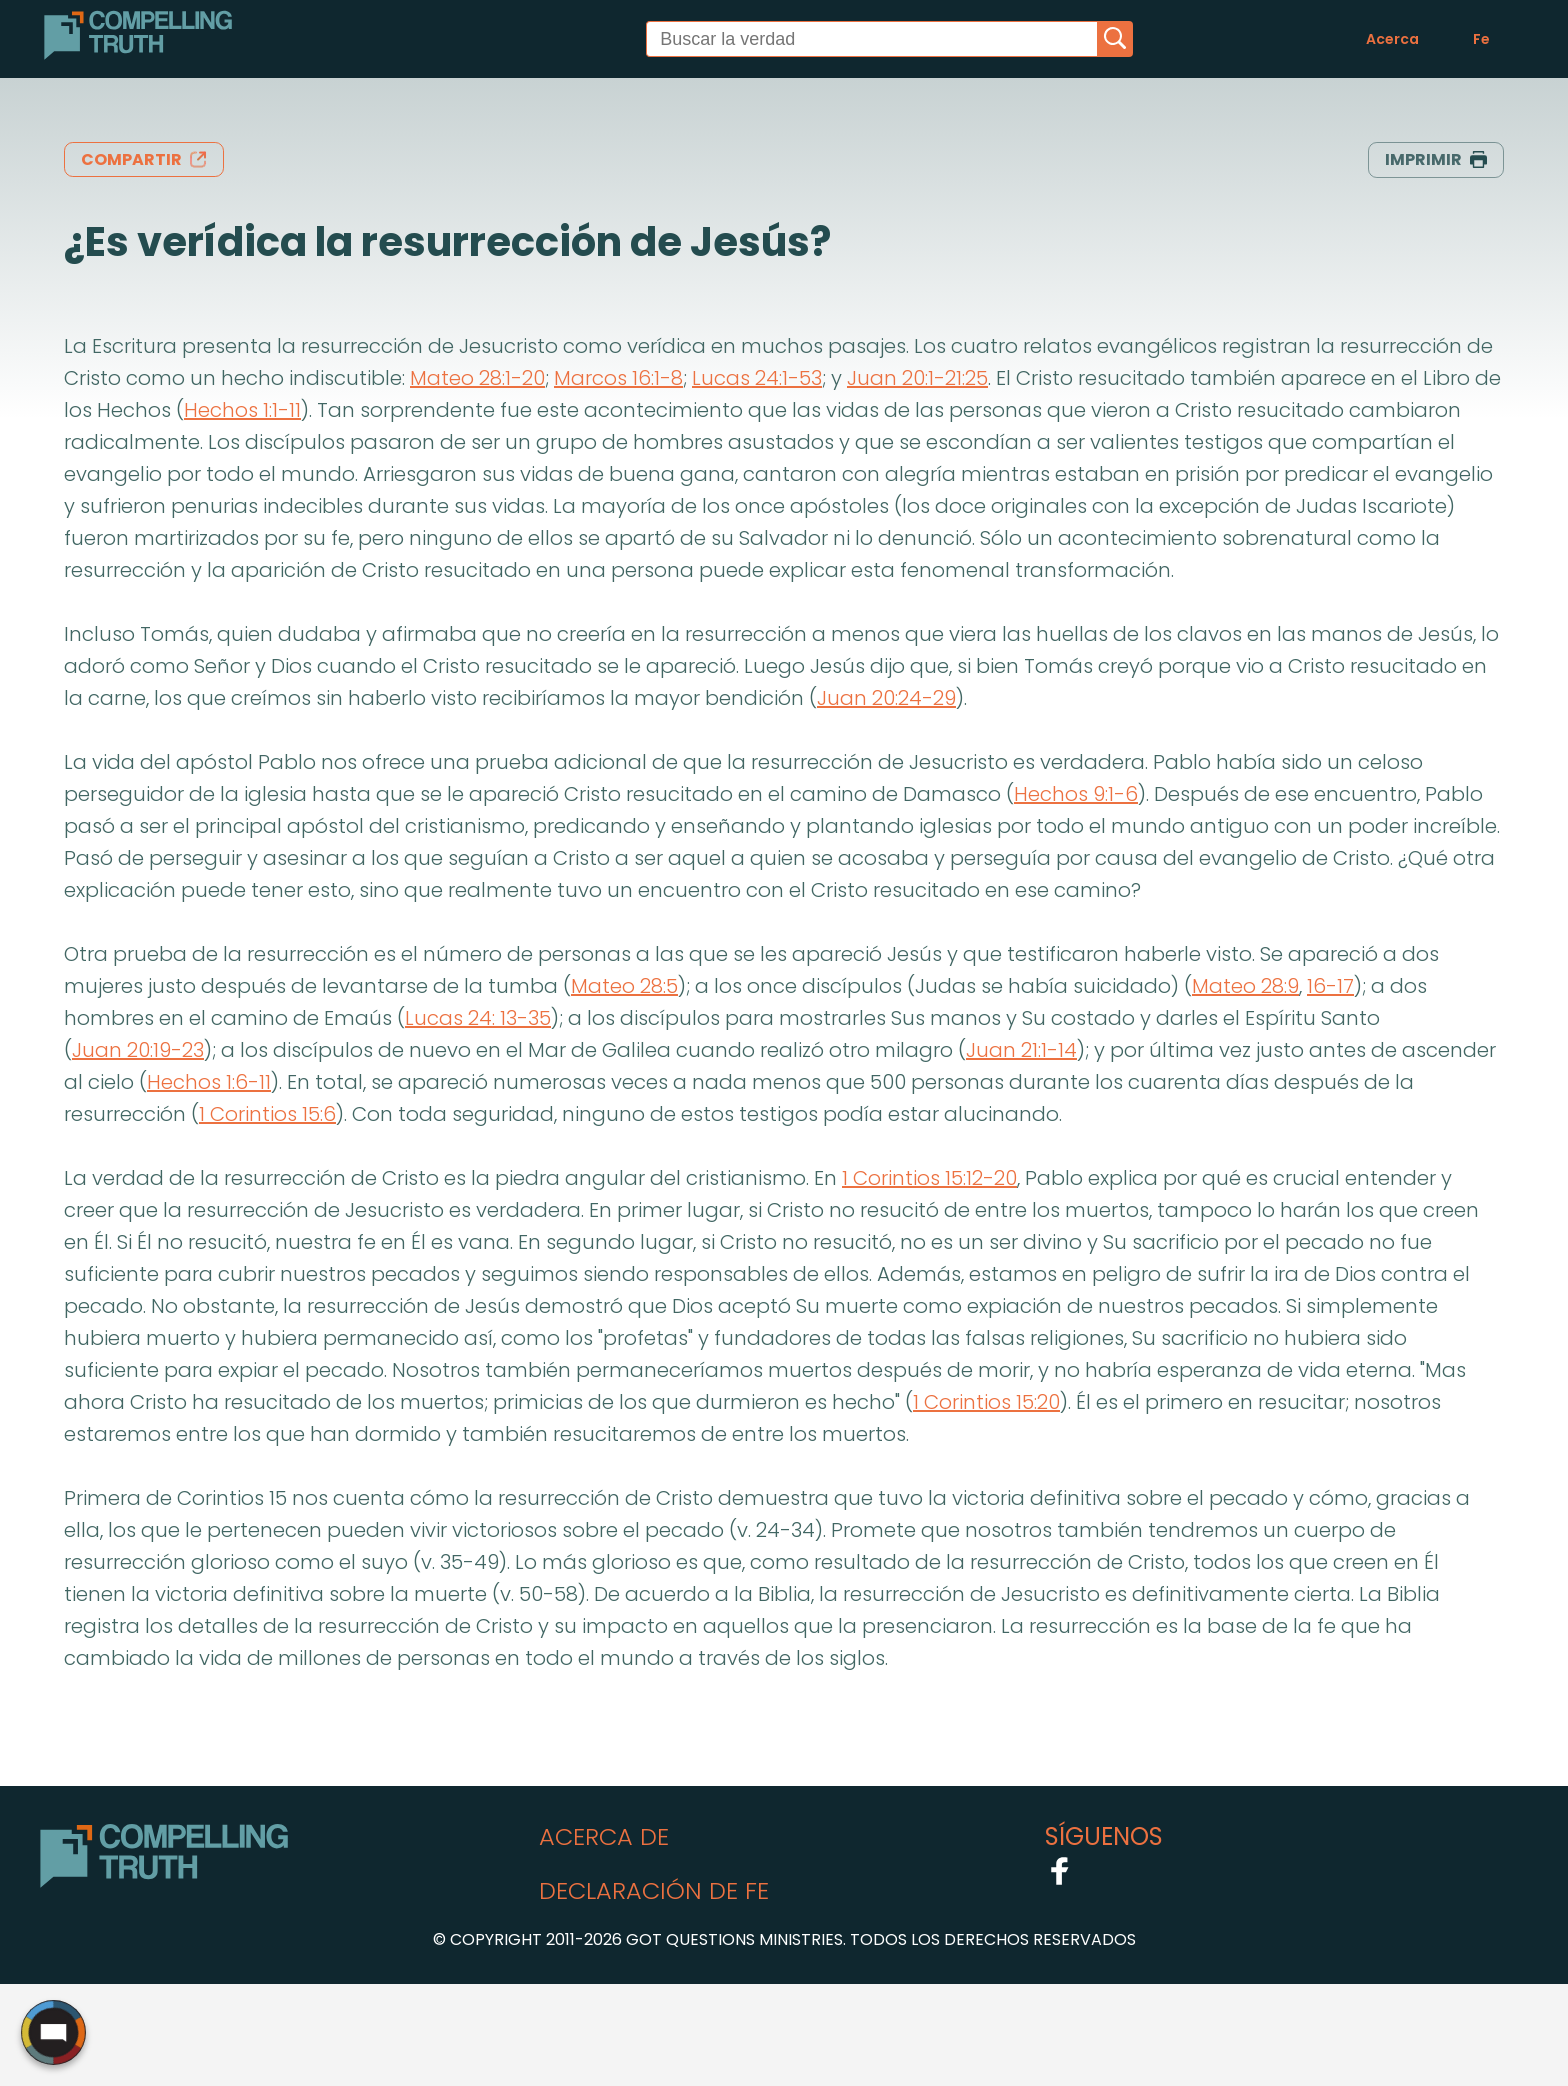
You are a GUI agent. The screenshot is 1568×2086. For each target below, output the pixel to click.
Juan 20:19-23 (138, 1050)
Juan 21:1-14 (1021, 1050)
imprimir (1436, 159)
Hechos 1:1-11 (242, 410)
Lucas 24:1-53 (757, 378)
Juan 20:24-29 (886, 698)
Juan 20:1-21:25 (917, 378)
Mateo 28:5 (624, 986)
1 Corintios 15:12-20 (929, 1178)
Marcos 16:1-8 (618, 378)
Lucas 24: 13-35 (478, 1018)
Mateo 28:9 (1245, 986)
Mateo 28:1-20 (477, 378)
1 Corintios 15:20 (986, 1402)
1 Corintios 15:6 (267, 1114)
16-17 (1330, 986)
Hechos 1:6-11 (209, 1082)
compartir (144, 159)
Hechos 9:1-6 (1076, 794)
